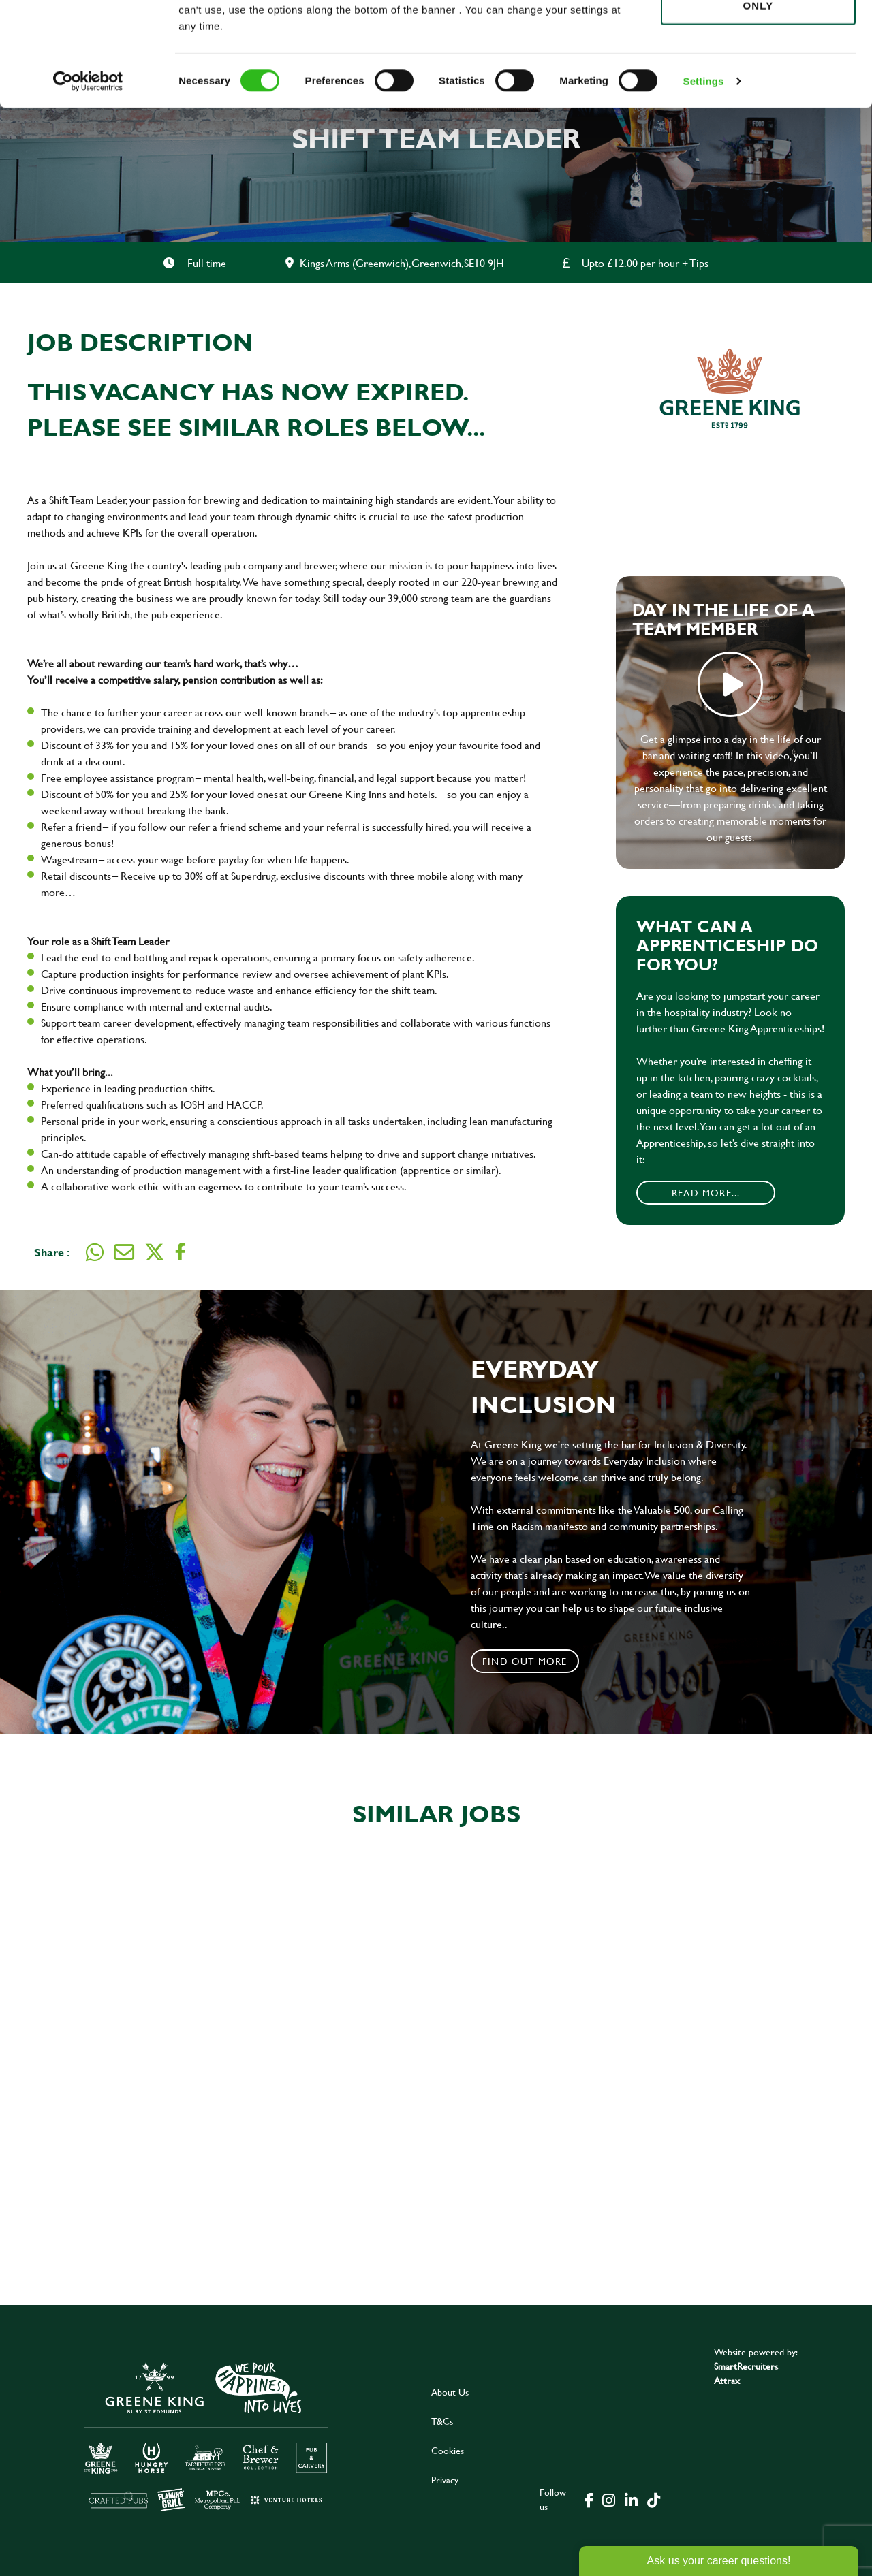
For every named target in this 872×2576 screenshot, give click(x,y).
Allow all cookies (758, 35)
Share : (51, 1252)
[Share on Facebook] (180, 1251)
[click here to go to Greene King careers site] (206, 2435)
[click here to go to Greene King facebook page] (589, 2499)
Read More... (706, 1193)
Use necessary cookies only (758, 86)
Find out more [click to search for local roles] (524, 1661)
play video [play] (730, 684)
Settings (703, 170)
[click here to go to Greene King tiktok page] (653, 2499)
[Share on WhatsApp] (95, 1252)
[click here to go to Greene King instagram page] (608, 2499)
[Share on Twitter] (154, 1252)
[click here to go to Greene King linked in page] (631, 2499)
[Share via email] (124, 1252)
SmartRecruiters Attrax (746, 2373)
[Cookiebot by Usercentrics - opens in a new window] (88, 170)
